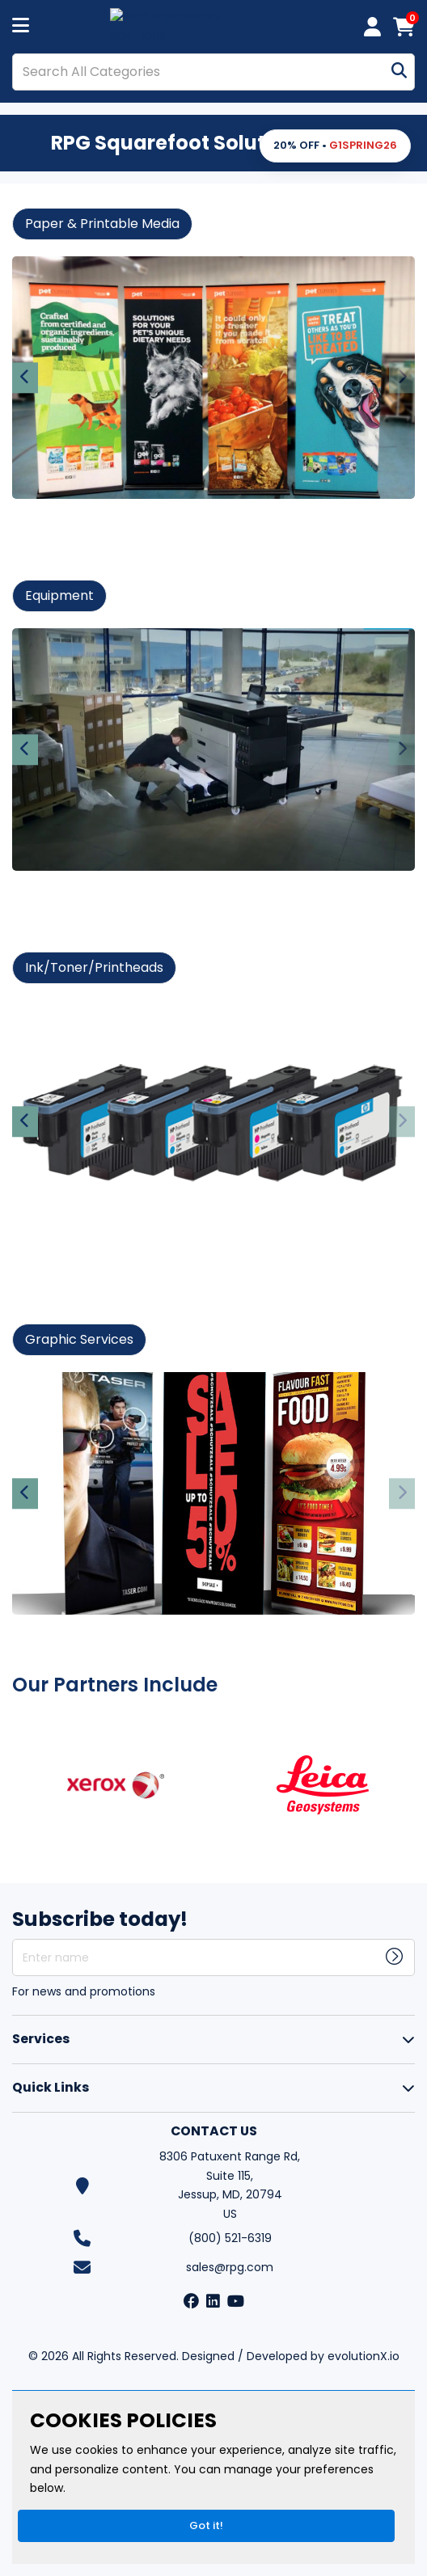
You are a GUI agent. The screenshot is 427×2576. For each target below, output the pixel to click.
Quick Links (50, 2087)
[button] (335, 146)
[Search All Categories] (213, 72)
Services (41, 2038)
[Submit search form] (399, 71)
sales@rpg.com (229, 2267)
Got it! (206, 2525)
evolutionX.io (364, 2356)
